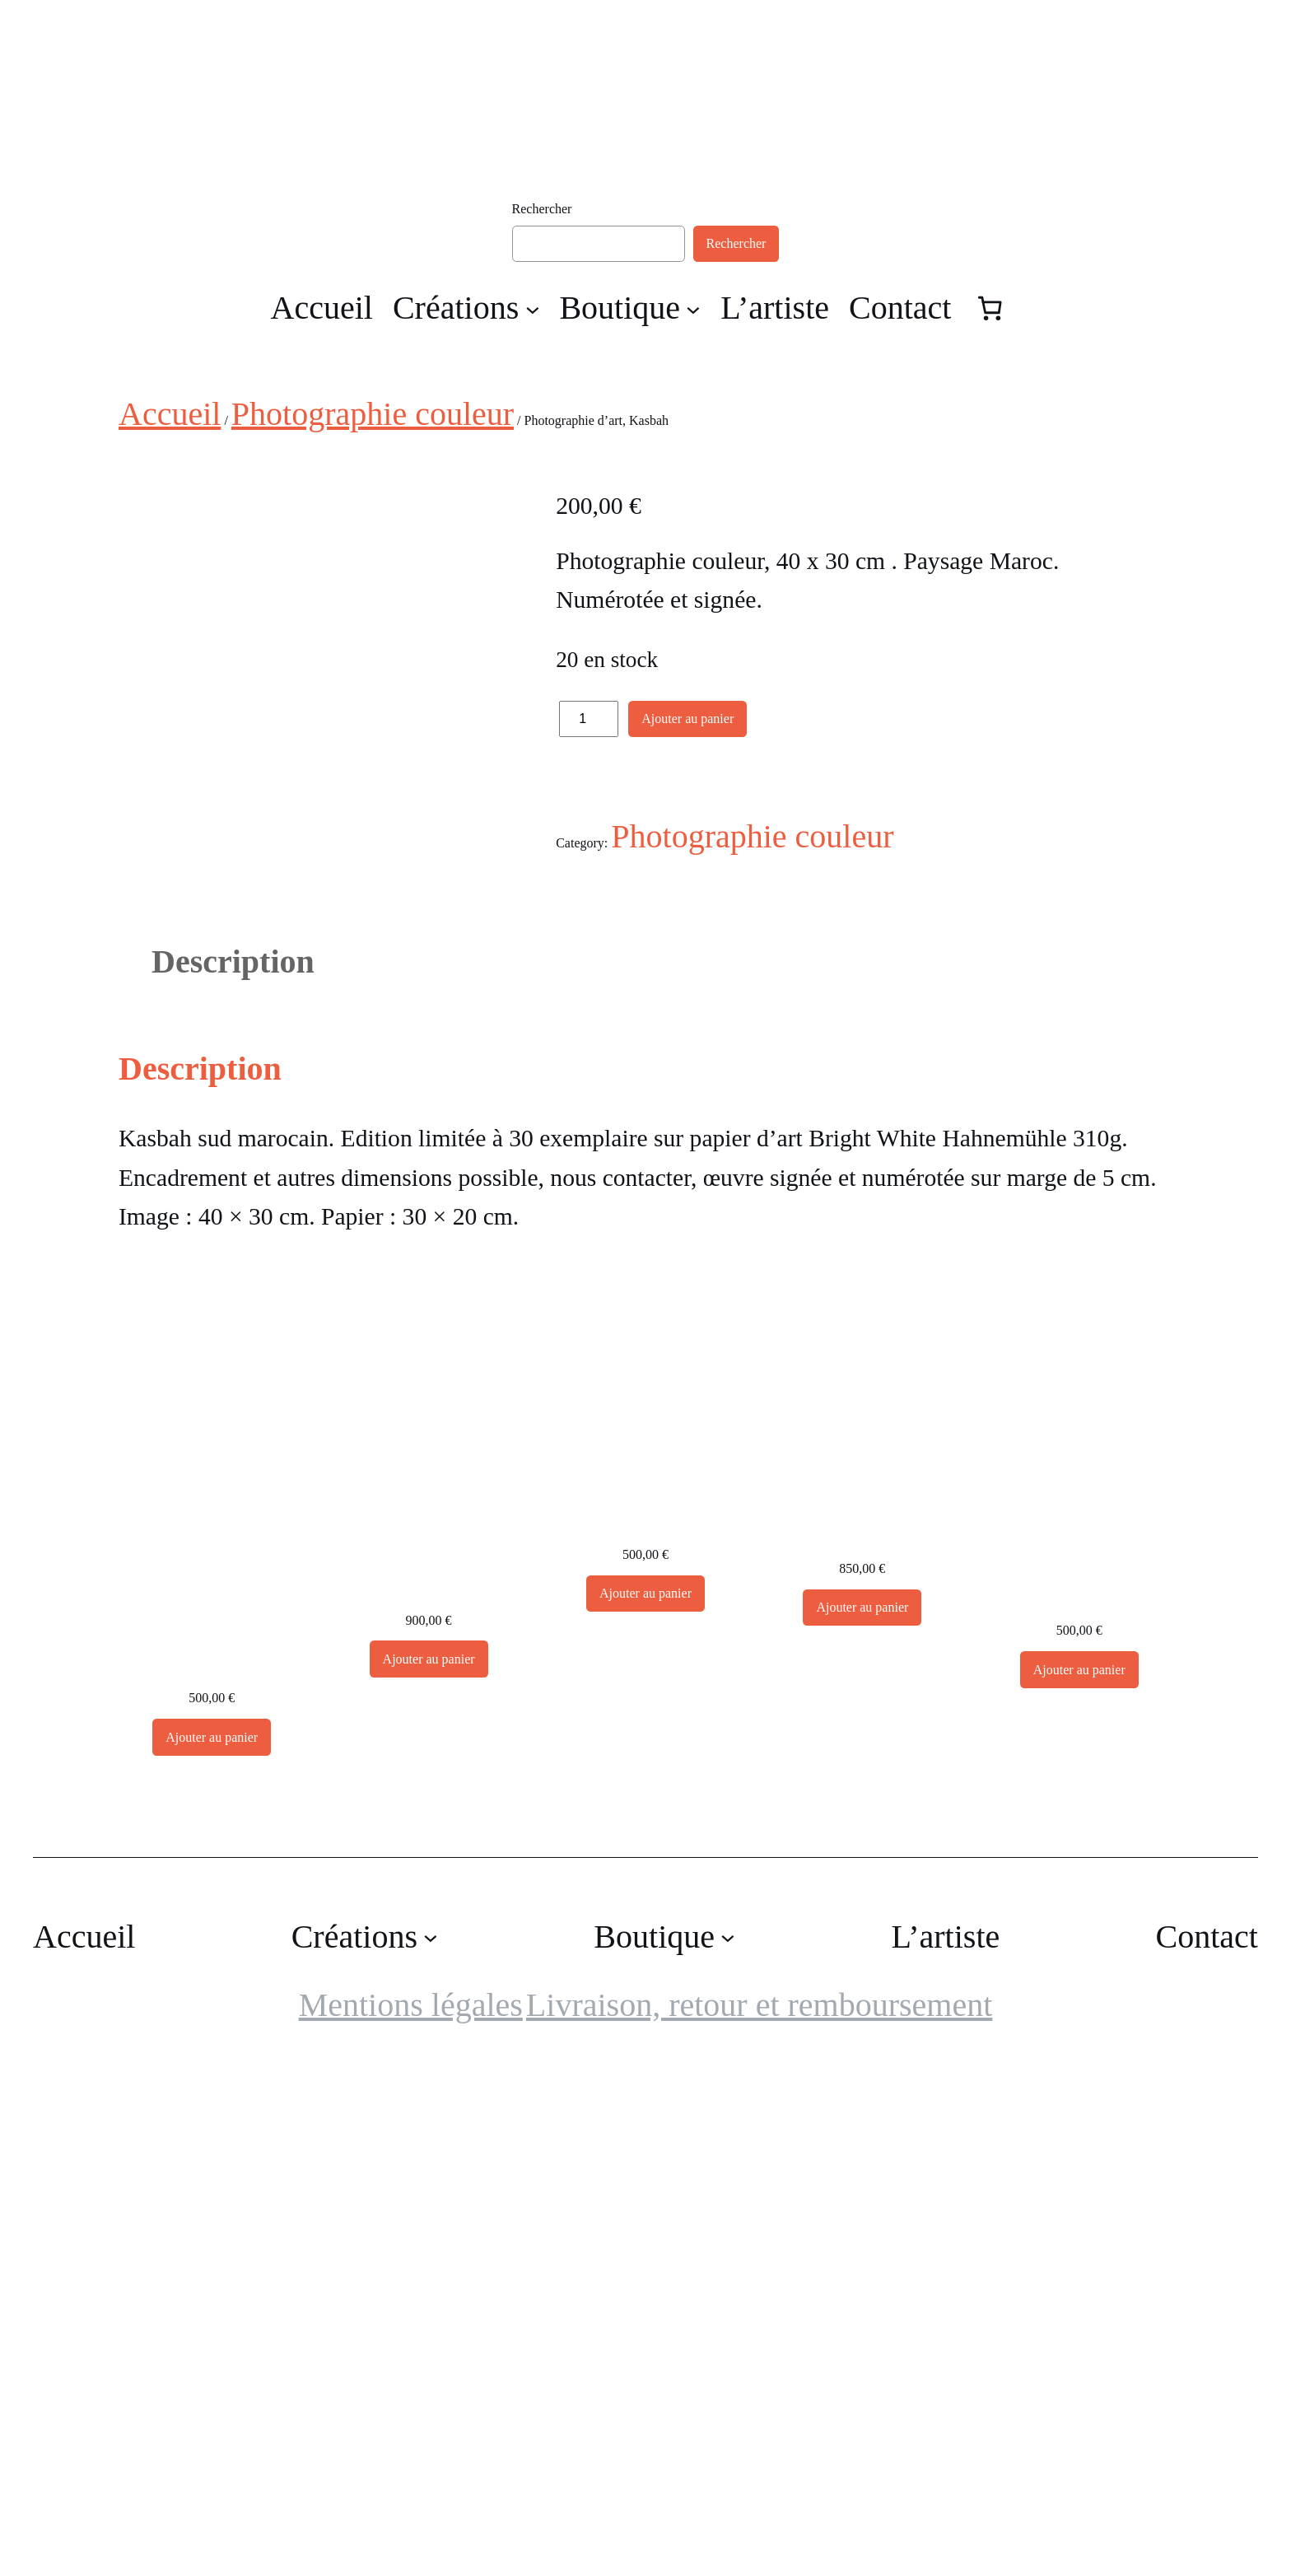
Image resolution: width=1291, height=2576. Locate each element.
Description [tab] (233, 1472)
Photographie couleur (372, 413)
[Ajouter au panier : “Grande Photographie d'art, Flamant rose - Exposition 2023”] (862, 2118)
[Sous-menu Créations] (532, 308)
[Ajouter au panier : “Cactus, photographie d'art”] (211, 2247)
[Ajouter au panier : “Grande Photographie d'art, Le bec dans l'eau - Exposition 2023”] (1079, 2181)
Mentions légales (411, 2516)
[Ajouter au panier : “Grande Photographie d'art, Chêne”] (645, 2104)
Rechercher (542, 209)
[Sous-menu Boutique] (693, 308)
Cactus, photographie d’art (212, 2163)
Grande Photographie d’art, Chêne (645, 2019)
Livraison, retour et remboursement (759, 2516)
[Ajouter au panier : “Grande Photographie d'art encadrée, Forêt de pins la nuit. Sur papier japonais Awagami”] (429, 2170)
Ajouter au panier (687, 719)
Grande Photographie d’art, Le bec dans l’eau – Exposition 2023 (1079, 2082)
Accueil (170, 413)
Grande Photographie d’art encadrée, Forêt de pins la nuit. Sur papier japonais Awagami (428, 2046)
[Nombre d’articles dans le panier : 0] (989, 308)
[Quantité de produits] (588, 719)
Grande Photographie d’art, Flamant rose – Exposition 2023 (862, 2021)
